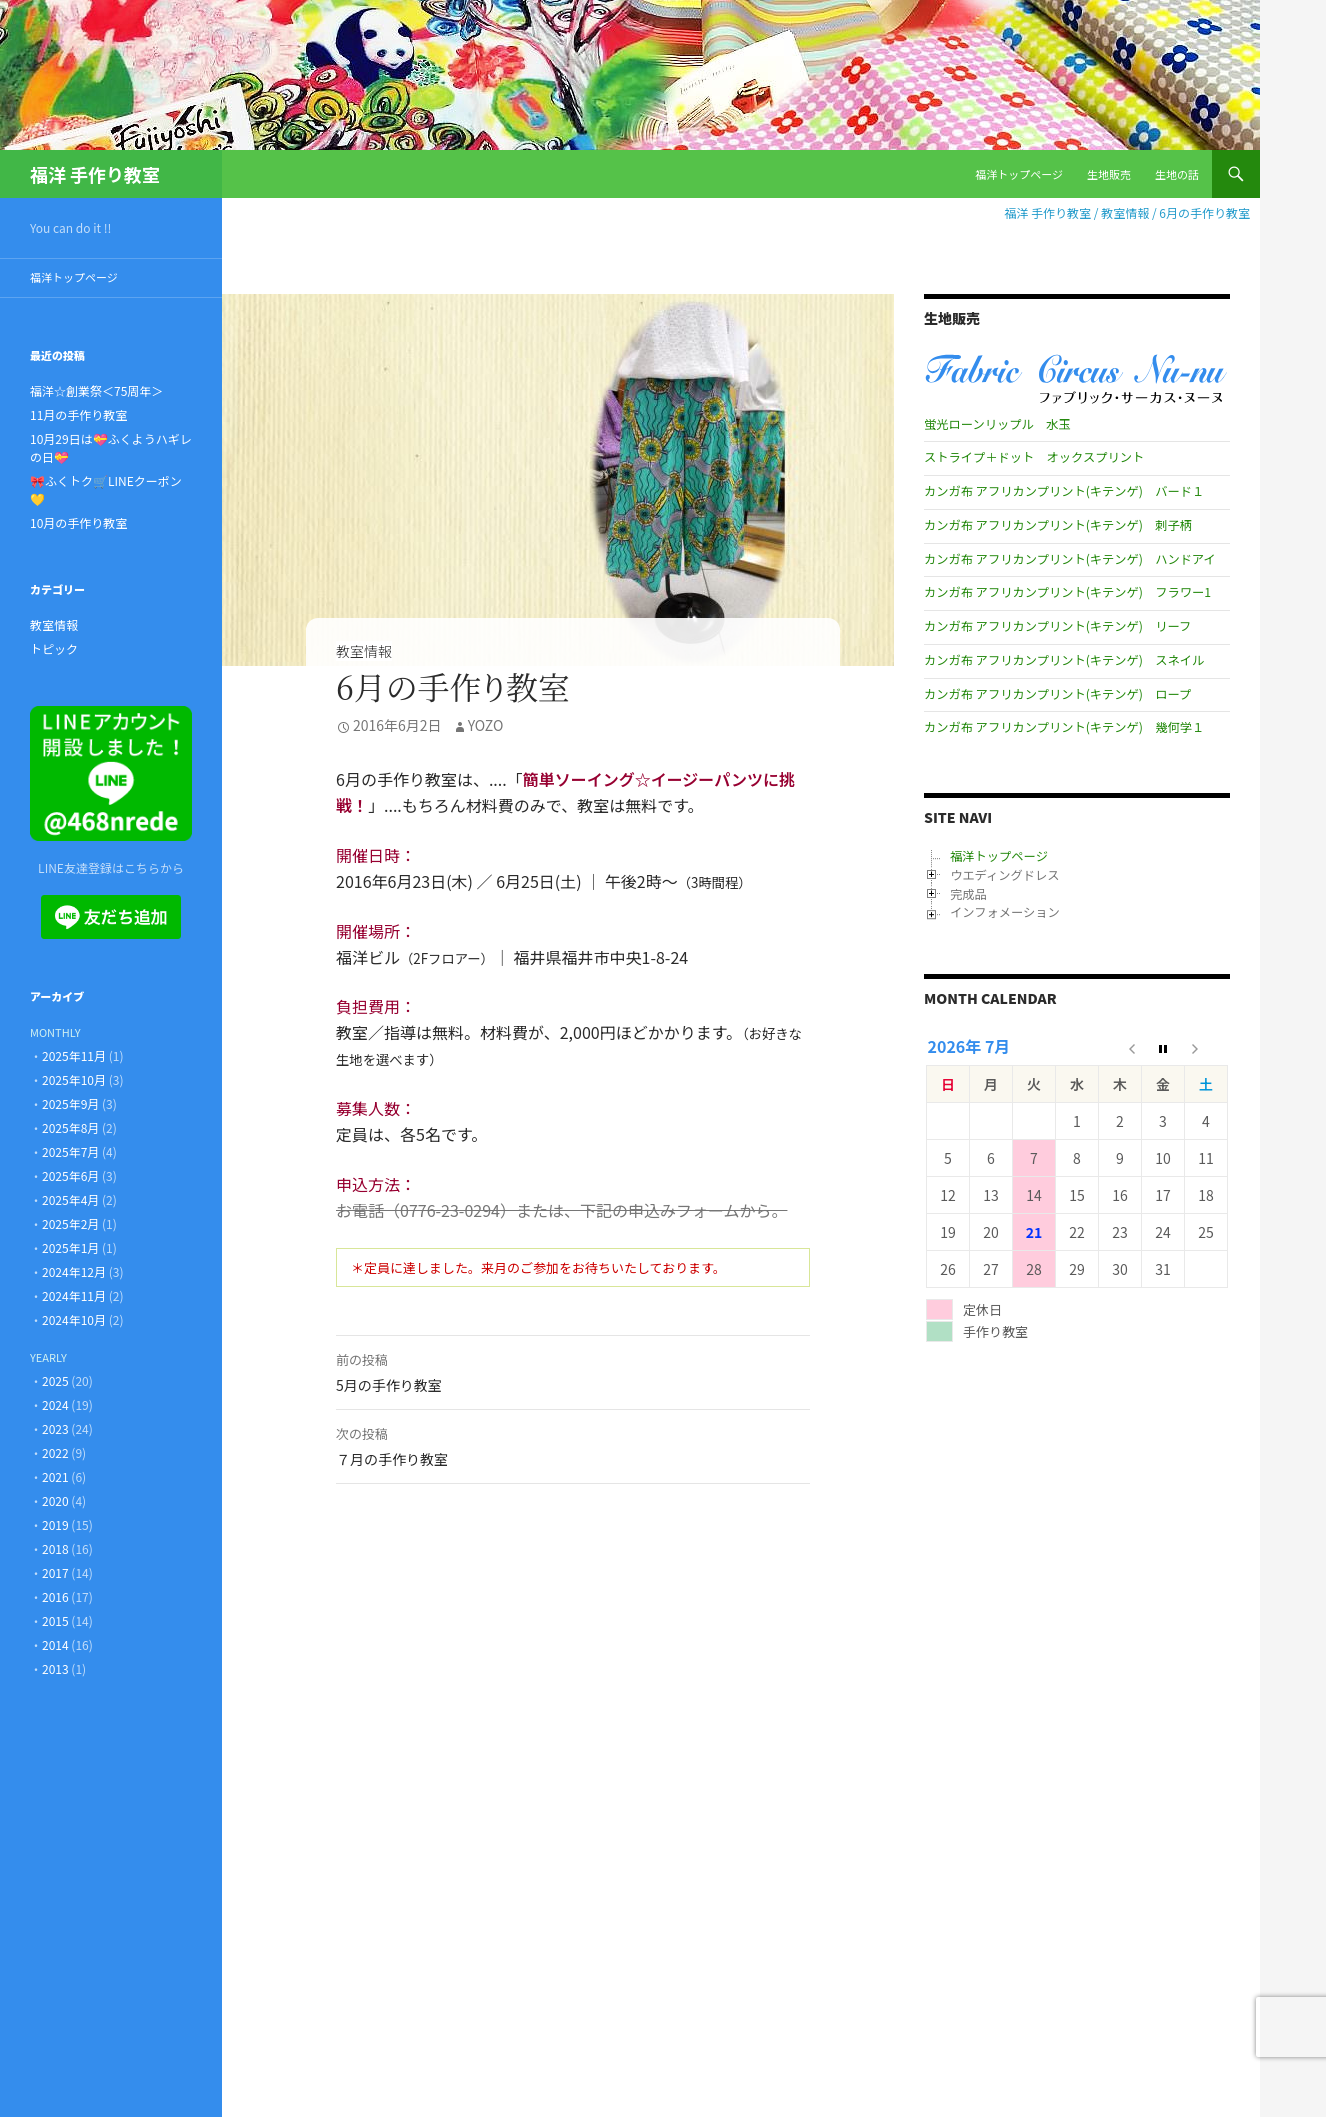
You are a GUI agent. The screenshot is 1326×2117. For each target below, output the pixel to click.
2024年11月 (74, 1295)
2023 (55, 1428)
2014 (55, 1644)
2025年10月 (74, 1079)
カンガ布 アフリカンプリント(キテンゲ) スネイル (1064, 660)
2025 (55, 1380)
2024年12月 (74, 1271)
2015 (55, 1620)
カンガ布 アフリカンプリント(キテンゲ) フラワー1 (1067, 592)
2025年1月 (70, 1247)
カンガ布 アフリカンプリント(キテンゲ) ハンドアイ (1070, 559)
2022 (55, 1452)
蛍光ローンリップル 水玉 (997, 424)
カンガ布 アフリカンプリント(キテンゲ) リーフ (1057, 626)
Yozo (486, 725)
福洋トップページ (1019, 174)
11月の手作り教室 (78, 414)
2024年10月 (74, 1319)
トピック (54, 648)
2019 (55, 1524)
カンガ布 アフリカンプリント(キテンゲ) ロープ (1057, 694)
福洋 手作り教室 (95, 174)
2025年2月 (70, 1223)
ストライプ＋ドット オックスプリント (1034, 457)
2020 (55, 1500)
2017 (55, 1572)
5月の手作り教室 (573, 1371)
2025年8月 (70, 1127)
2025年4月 (70, 1199)
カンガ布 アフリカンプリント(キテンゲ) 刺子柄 (1058, 525)
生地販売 (1109, 174)
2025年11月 (74, 1055)
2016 (55, 1596)
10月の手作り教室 (78, 522)
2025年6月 (70, 1175)
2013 (55, 1668)
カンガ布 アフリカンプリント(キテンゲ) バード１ (1064, 491)
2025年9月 (70, 1103)
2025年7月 (70, 1151)
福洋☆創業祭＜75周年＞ (96, 390)
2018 (55, 1548)
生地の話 (1177, 174)
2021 (55, 1476)
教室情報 (364, 651)
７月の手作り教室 (573, 1445)
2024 (55, 1404)
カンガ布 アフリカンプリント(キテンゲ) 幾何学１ (1064, 727)
